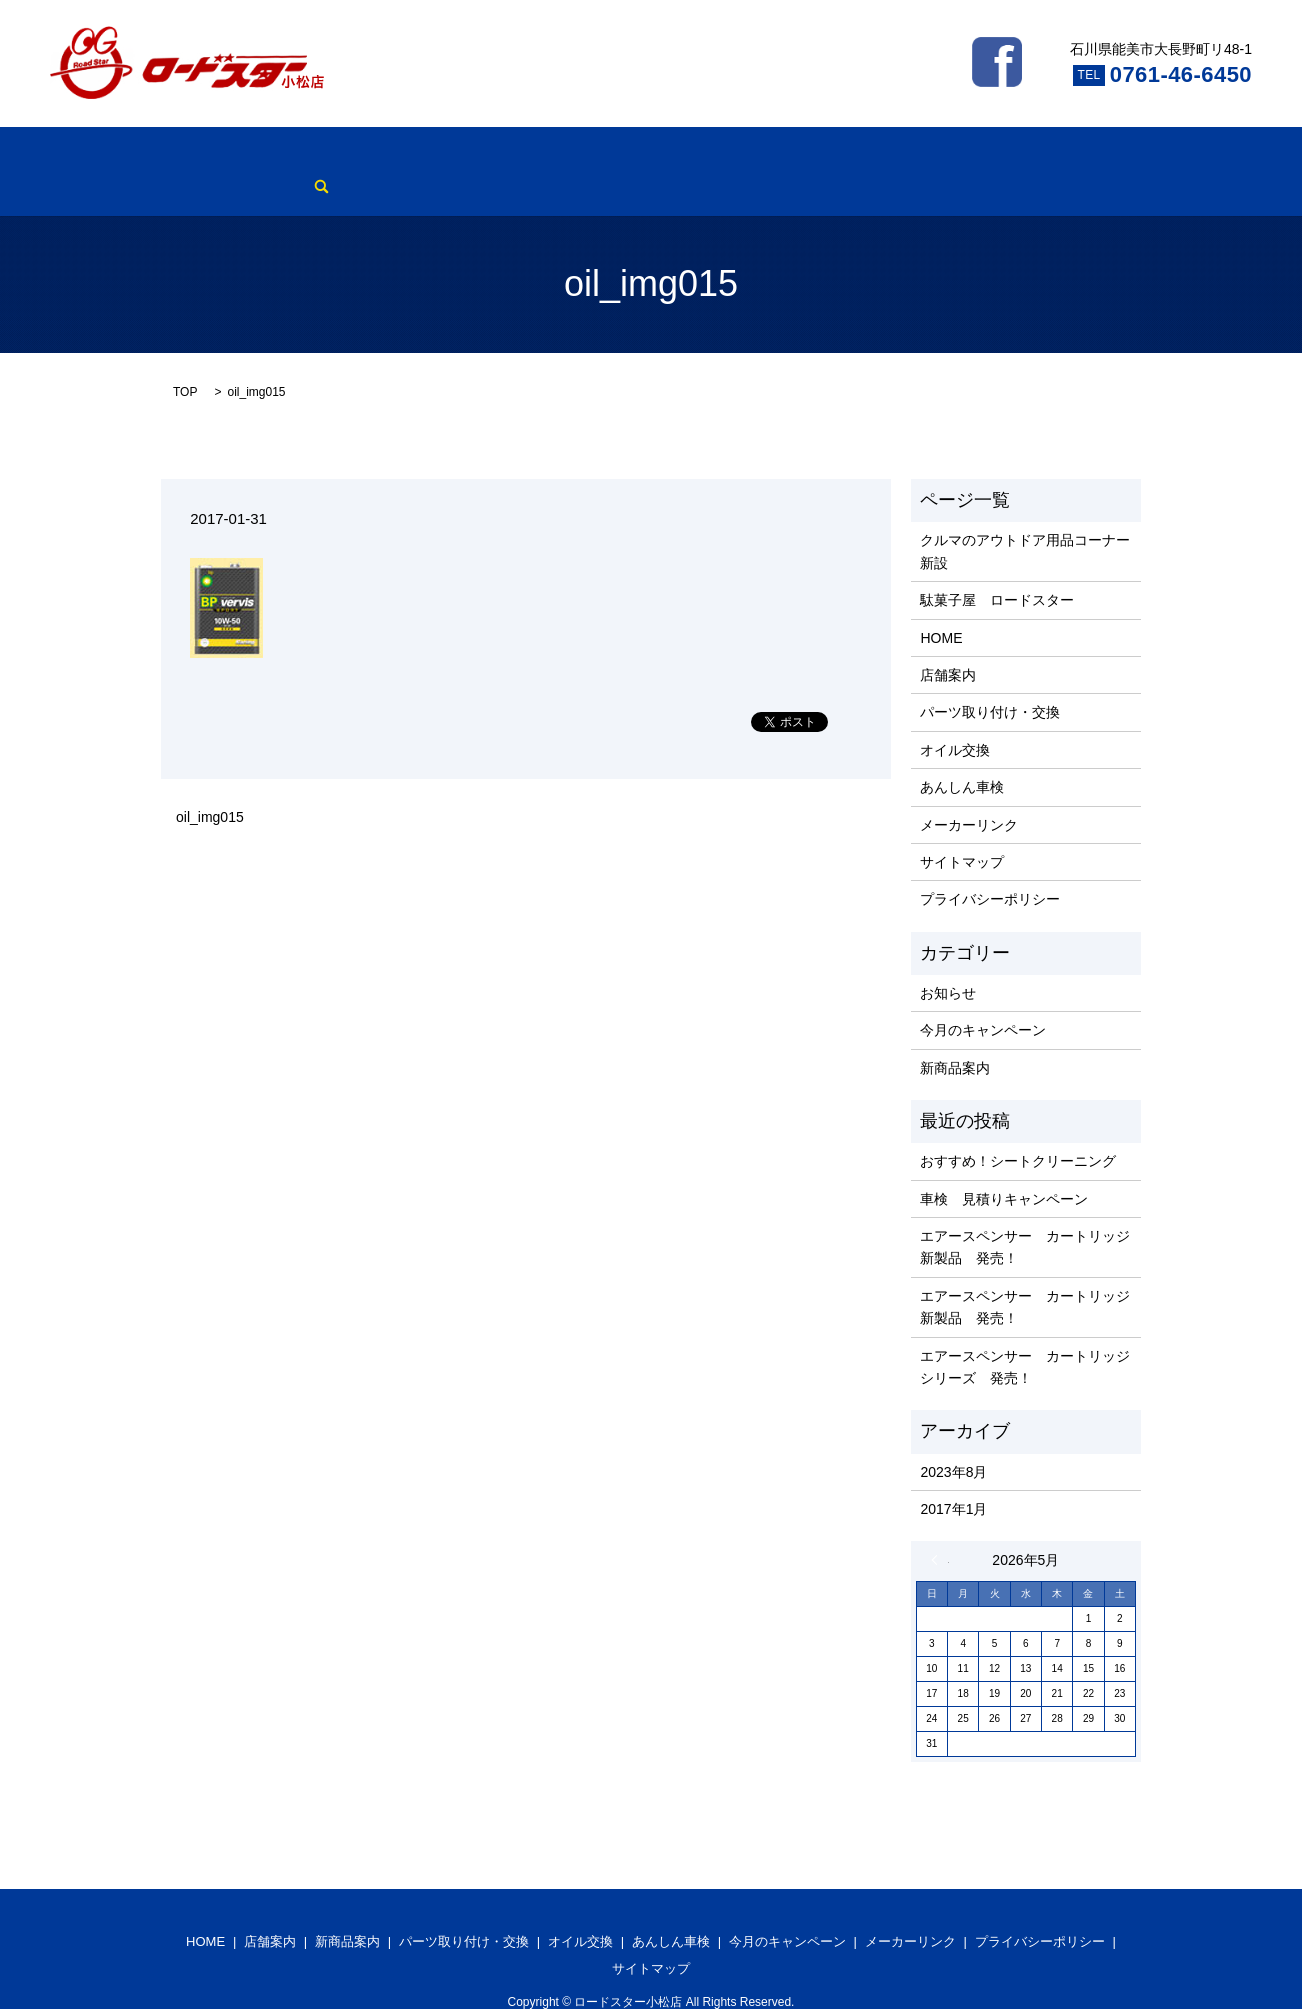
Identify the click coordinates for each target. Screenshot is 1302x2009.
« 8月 (940, 1530)
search (1019, 156)
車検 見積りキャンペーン (1004, 1168)
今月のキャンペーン (803, 156)
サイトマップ (962, 831)
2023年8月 (953, 1441)
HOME (182, 156)
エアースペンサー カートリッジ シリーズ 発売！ (1025, 1336)
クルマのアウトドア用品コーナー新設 (1025, 521)
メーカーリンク (935, 156)
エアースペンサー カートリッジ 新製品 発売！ (1025, 1216)
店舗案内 (250, 156)
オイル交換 (582, 156)
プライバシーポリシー (990, 869)
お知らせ (948, 962)
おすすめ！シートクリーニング (1018, 1130)
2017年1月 (953, 1478)
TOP (185, 361)
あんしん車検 (679, 156)
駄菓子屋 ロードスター (997, 569)
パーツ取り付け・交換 (458, 156)
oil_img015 (210, 787)
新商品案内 (333, 156)
